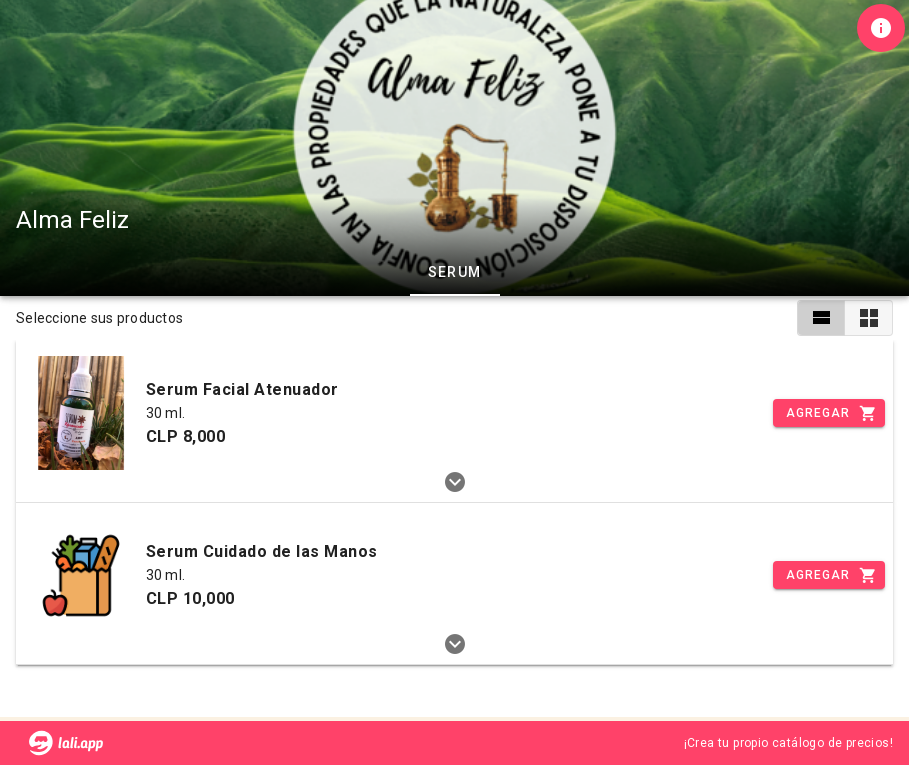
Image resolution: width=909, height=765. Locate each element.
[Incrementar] (829, 413)
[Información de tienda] (881, 28)
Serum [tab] (454, 272)
